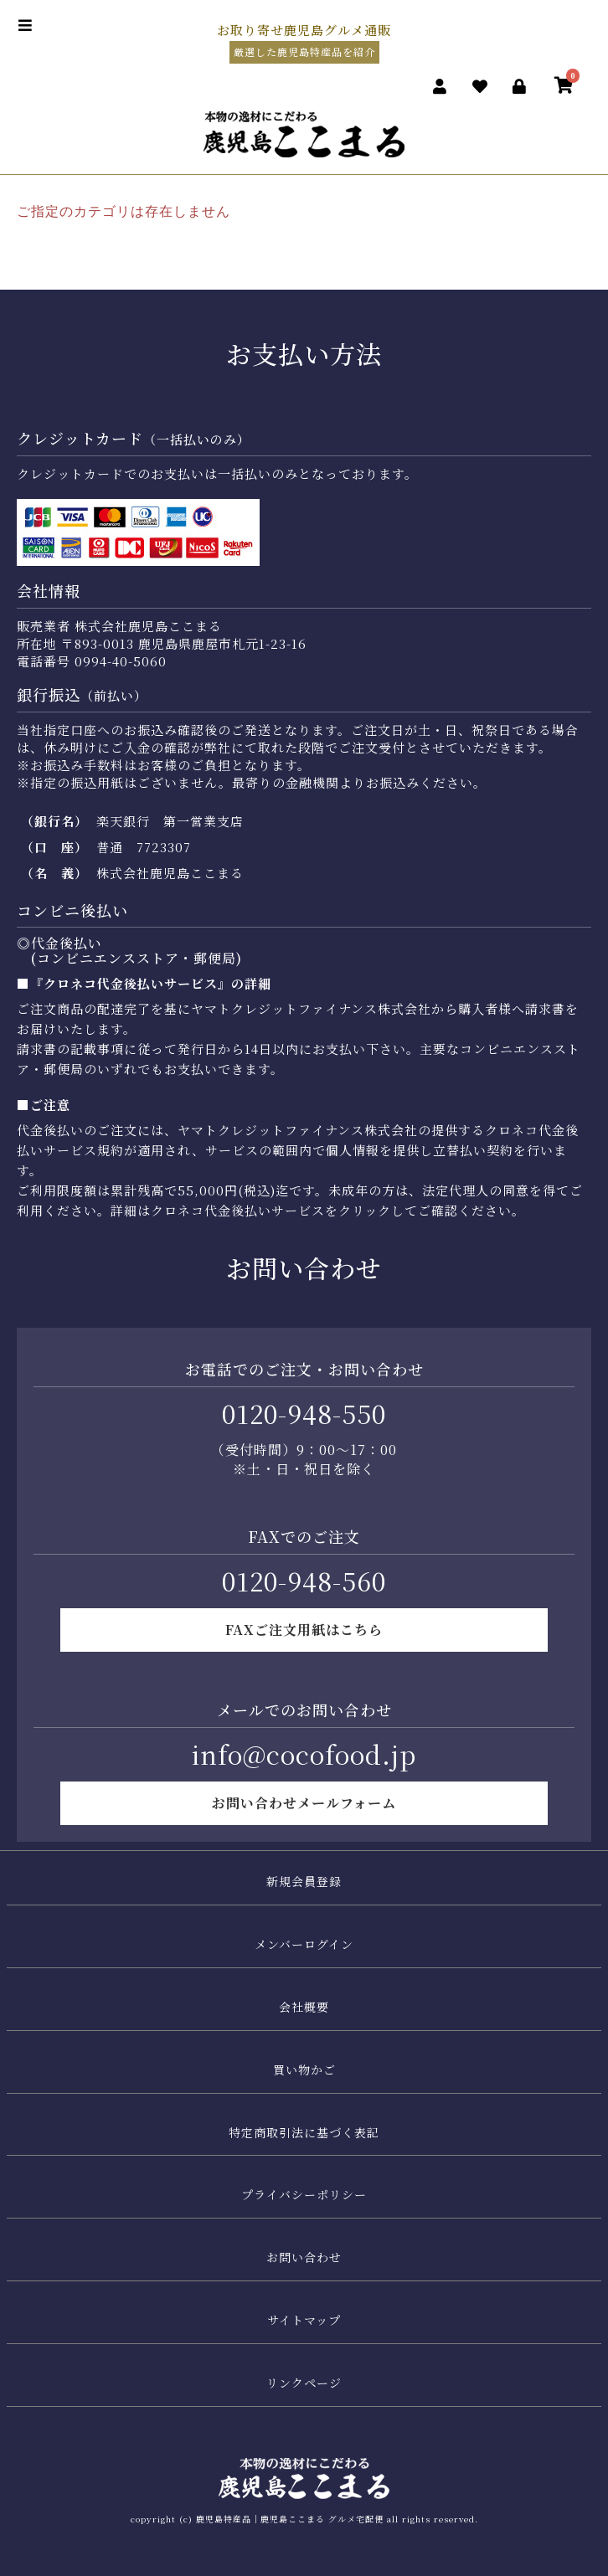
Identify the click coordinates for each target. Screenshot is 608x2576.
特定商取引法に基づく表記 (304, 2132)
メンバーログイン (304, 1944)
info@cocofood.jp (304, 1753)
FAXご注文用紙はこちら (304, 1629)
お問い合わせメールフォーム (304, 1802)
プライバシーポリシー (304, 2194)
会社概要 (304, 2006)
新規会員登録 (304, 1881)
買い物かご (304, 2069)
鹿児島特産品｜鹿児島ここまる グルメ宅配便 (290, 2518)
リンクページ (304, 2382)
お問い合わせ (304, 2257)
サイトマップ (304, 2319)
